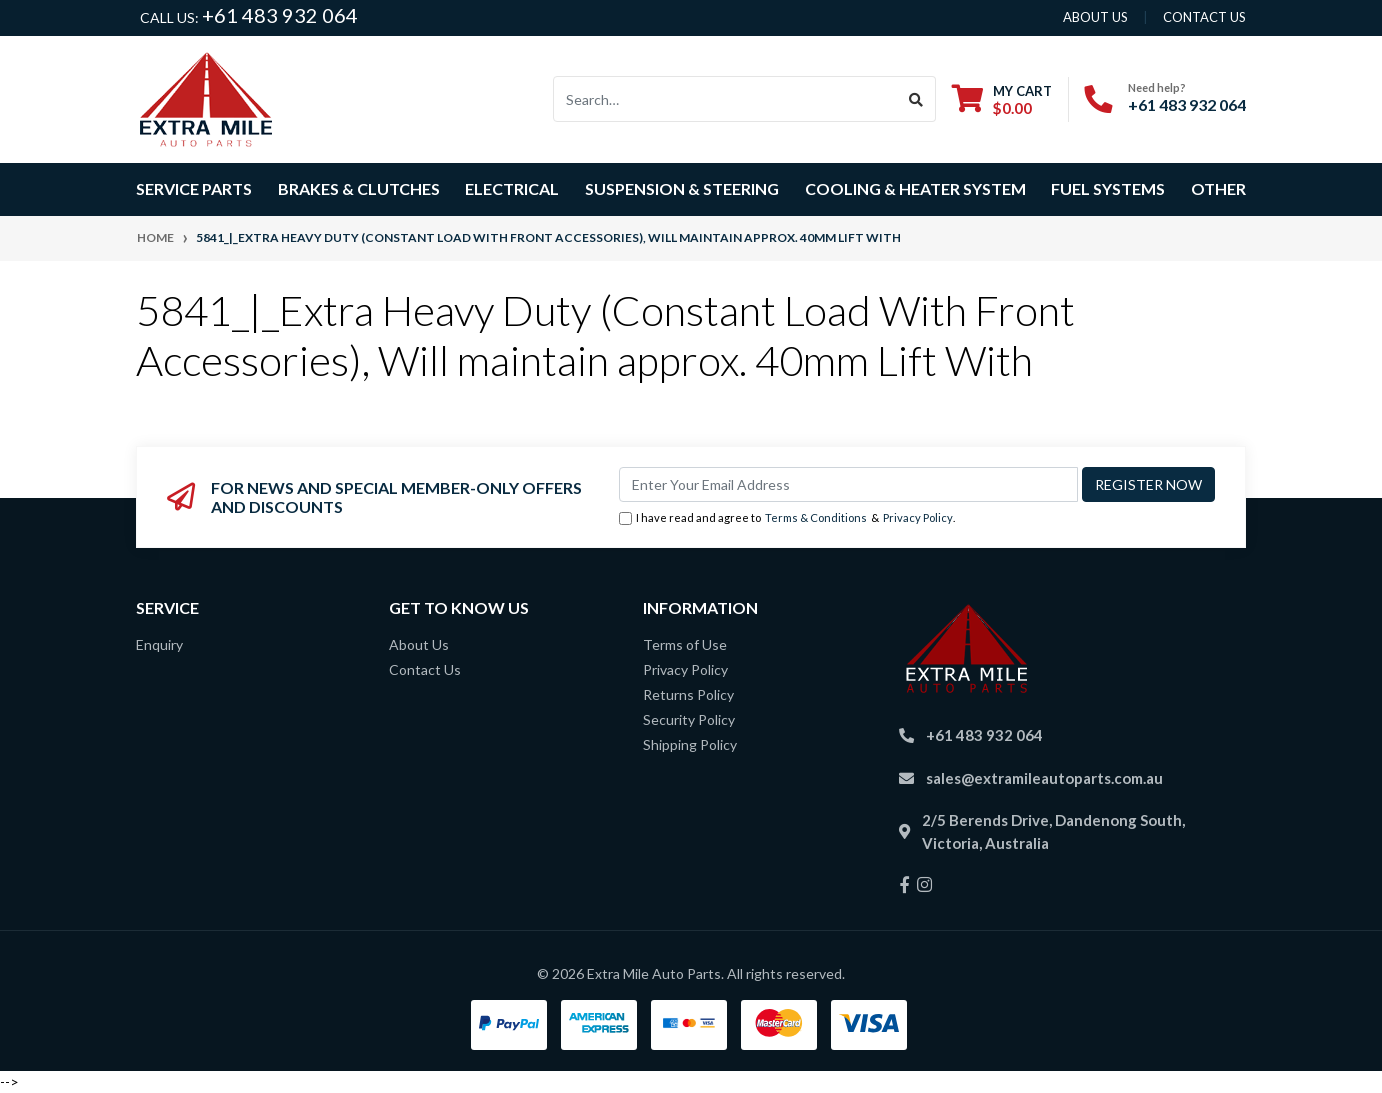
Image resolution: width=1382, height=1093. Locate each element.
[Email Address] (848, 484)
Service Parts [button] (194, 188)
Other (1218, 188)
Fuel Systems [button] (1108, 188)
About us (1095, 17)
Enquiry (159, 644)
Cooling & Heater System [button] (915, 188)
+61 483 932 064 (280, 15)
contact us (1204, 17)
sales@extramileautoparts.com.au (1044, 778)
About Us (419, 644)
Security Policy (689, 719)
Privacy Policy (918, 517)
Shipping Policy (690, 744)
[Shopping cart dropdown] (1002, 99)
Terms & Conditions (816, 517)
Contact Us (425, 669)
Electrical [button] (512, 188)
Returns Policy (688, 694)
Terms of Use (685, 644)
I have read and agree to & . (787, 518)
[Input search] (725, 99)
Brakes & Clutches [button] (359, 188)
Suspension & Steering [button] (682, 188)
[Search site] (916, 99)
